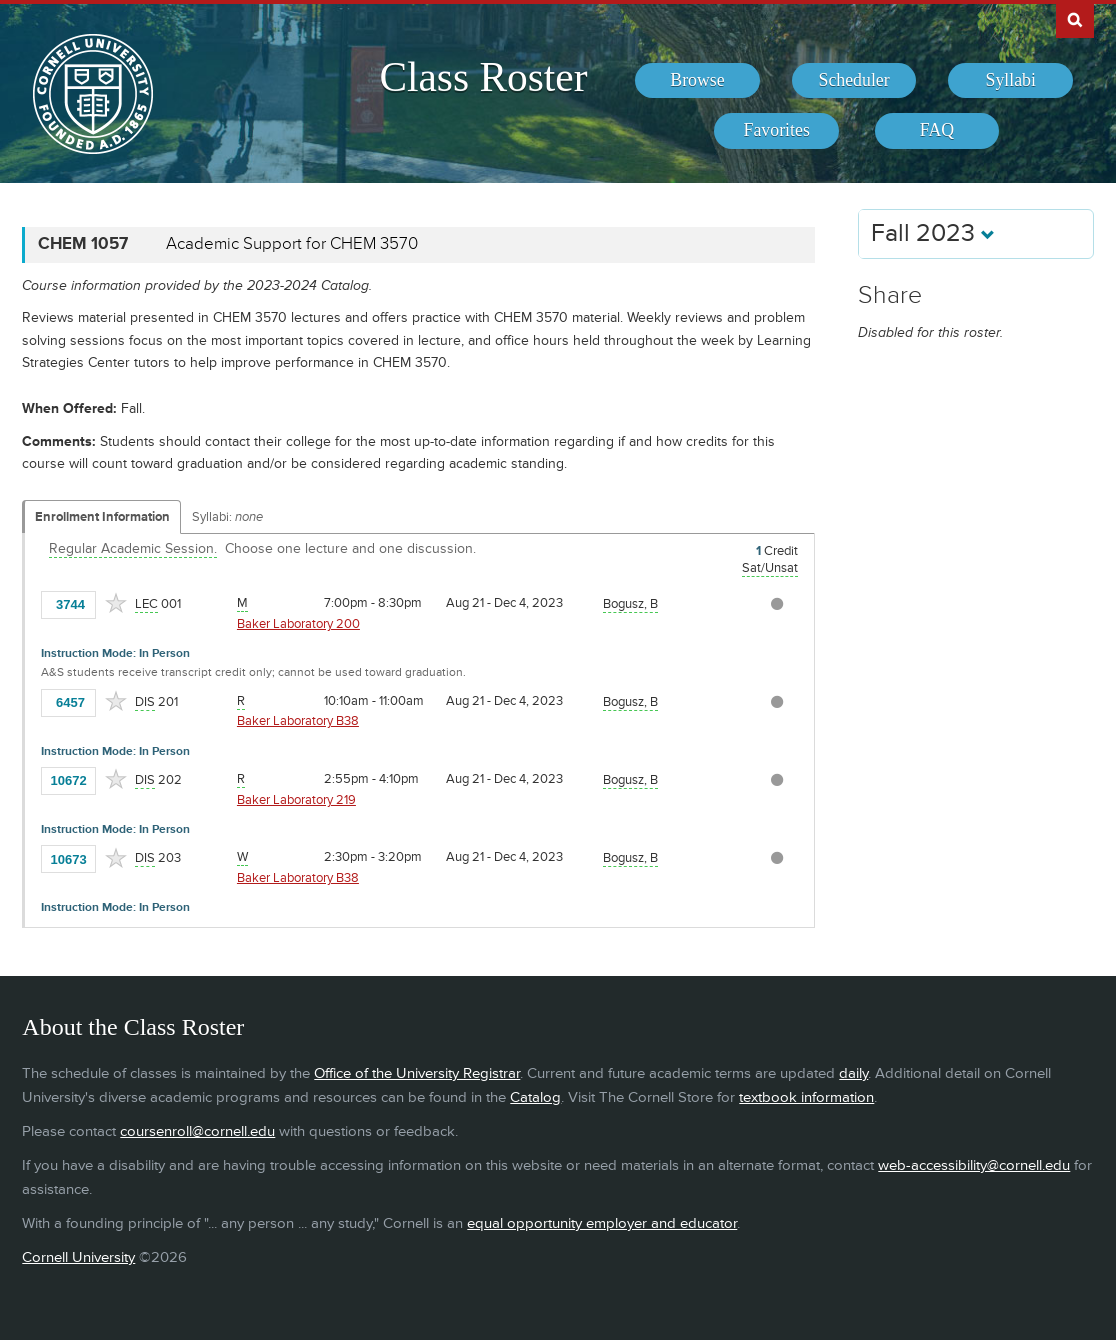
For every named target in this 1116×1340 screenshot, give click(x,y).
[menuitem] (697, 81)
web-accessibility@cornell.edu (974, 1165)
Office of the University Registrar (417, 1073)
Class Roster (483, 77)
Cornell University (78, 1257)
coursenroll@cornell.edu (197, 1131)
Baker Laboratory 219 (296, 800)
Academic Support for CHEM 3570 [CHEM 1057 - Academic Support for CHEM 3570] (292, 244)
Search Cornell (1075, 19)
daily (853, 1073)
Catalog (535, 1097)
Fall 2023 (933, 233)
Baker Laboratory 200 (298, 624)
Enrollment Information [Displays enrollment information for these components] (102, 517)
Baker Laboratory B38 (298, 721)
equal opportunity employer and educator (602, 1223)
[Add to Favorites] (116, 603)
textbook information (806, 1097)
